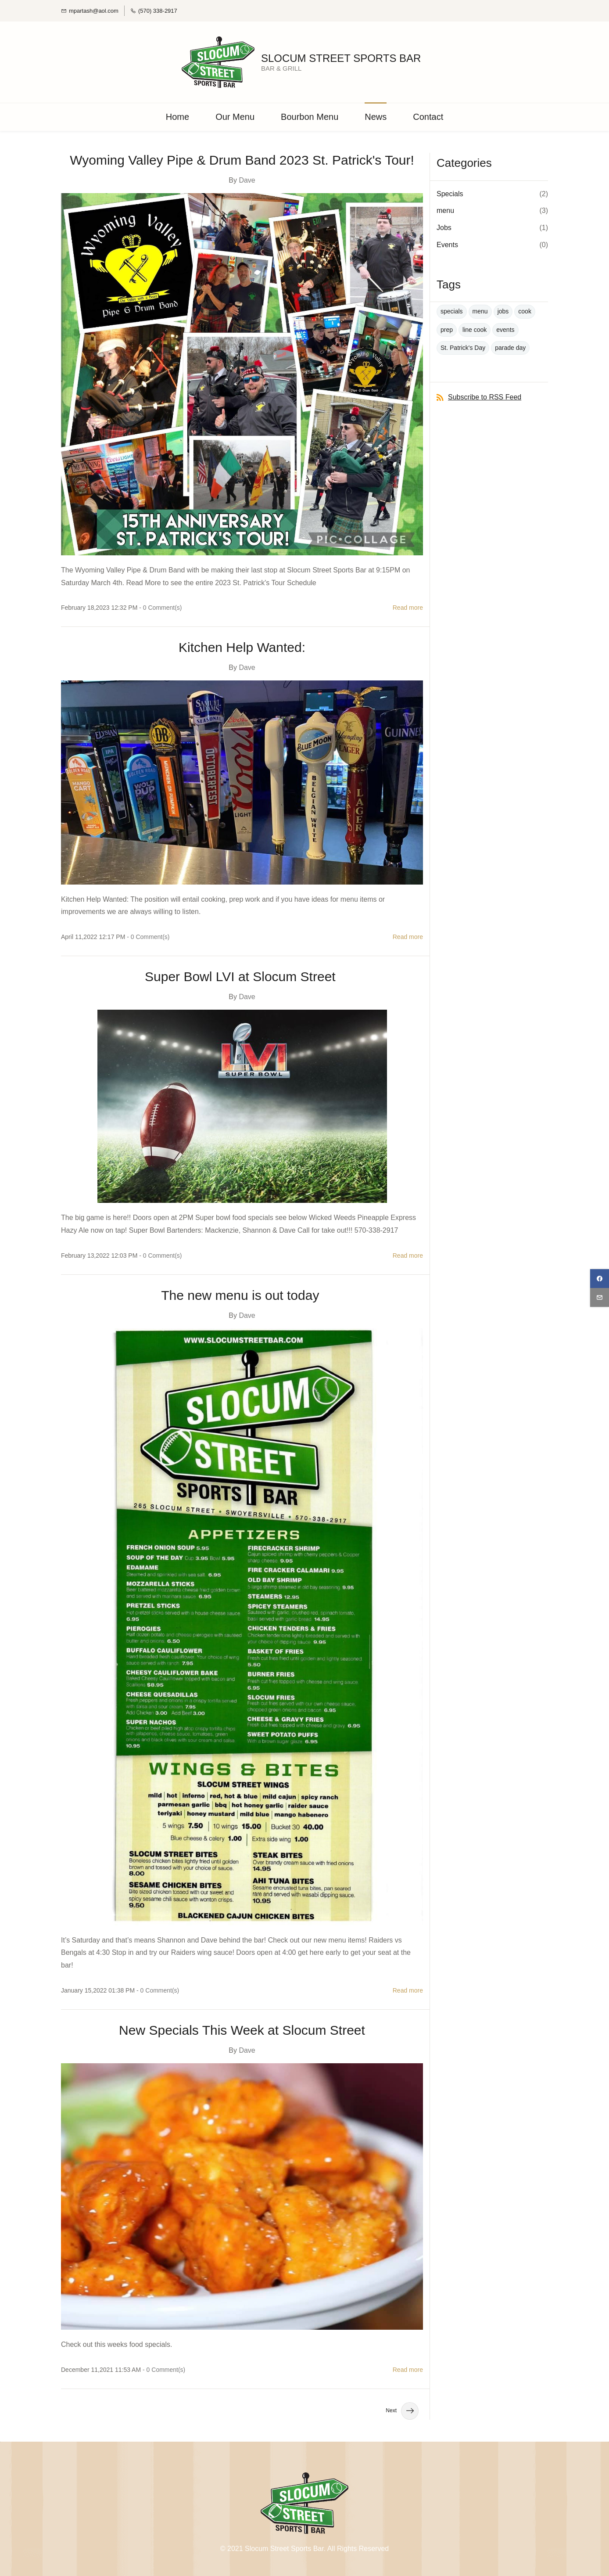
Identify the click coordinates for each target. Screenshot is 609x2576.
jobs (503, 309)
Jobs (444, 226)
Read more (408, 606)
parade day (510, 346)
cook (524, 309)
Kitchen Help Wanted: (242, 646)
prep (447, 327)
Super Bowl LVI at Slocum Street (242, 975)
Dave (247, 178)
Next (402, 2409)
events (505, 327)
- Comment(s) (160, 606)
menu (445, 209)
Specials (450, 192)
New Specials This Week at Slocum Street (242, 2029)
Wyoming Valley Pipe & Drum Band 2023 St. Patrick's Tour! (242, 158)
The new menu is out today (242, 1294)
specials (452, 309)
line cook (474, 327)
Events (447, 243)
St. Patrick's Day (463, 346)
